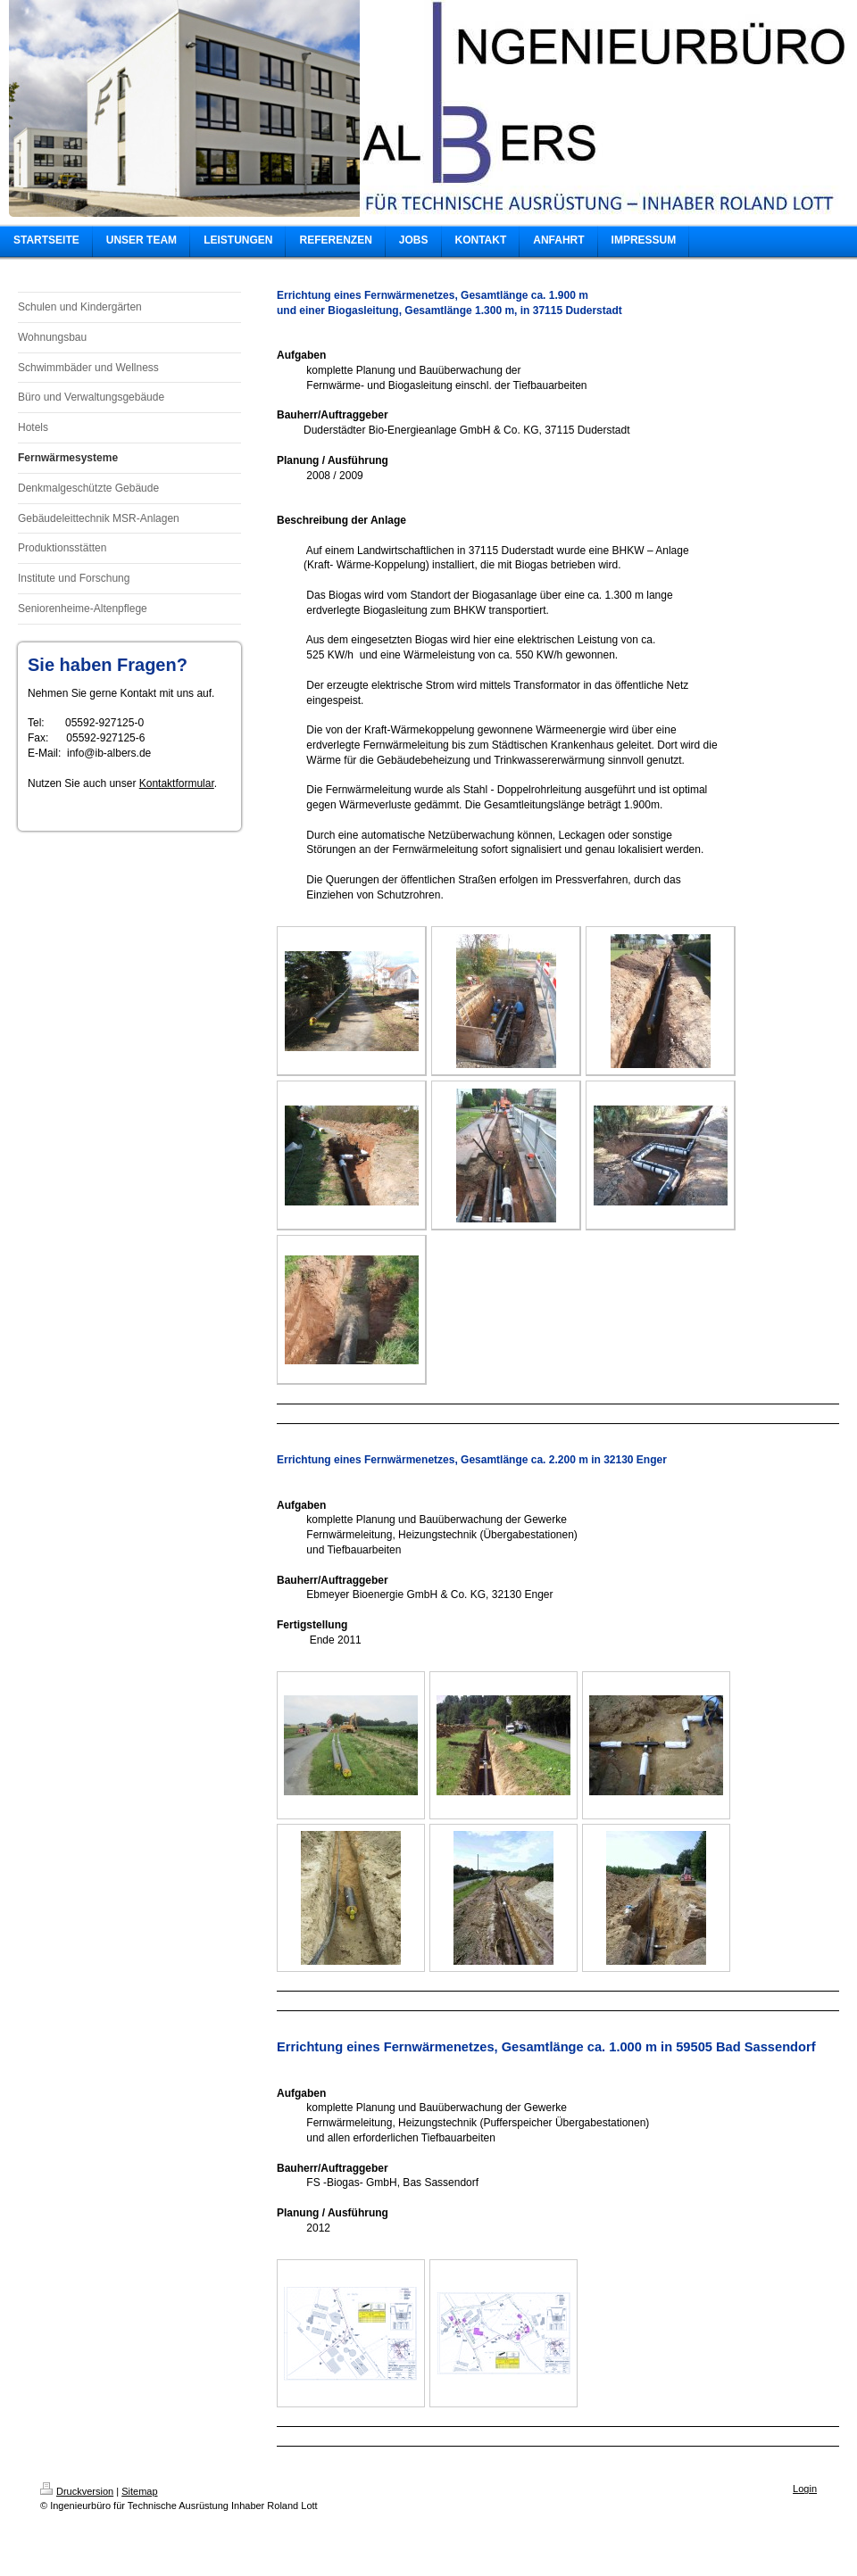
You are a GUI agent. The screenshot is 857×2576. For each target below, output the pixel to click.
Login (805, 2488)
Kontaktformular (176, 783)
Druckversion (76, 2491)
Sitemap (139, 2491)
